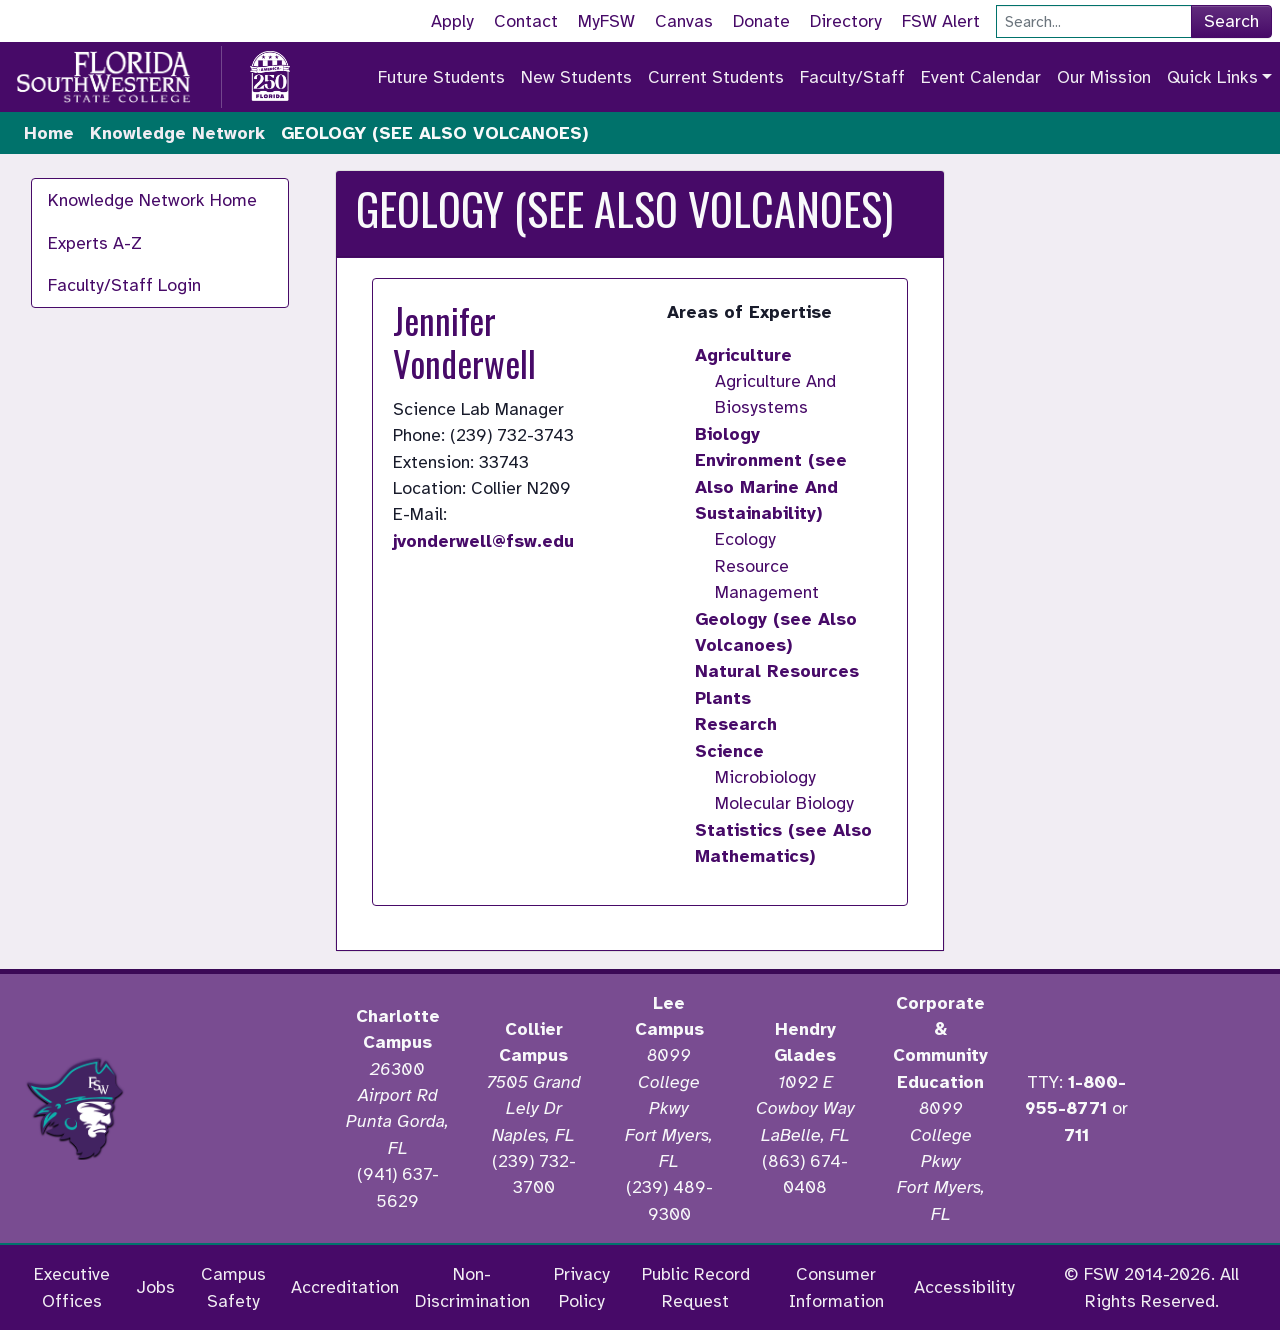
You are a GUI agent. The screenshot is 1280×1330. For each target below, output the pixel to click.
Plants (723, 698)
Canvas (684, 21)
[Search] (1094, 21)
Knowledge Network (177, 133)
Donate (761, 21)
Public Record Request (696, 1287)
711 (1076, 1135)
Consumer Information (836, 1287)
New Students (576, 77)
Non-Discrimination (472, 1287)
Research (736, 724)
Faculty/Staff (852, 77)
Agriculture (743, 355)
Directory (846, 21)
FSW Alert (941, 21)
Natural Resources (777, 671)
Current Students (716, 77)
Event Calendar (981, 77)
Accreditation (345, 1287)
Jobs (155, 1287)
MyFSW (606, 21)
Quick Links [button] (1212, 77)
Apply (452, 21)
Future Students (441, 77)
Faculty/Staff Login (124, 285)
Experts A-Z (95, 243)
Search (1231, 21)
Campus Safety (233, 1287)
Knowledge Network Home (152, 200)
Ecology (745, 539)
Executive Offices (72, 1287)
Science (729, 751)
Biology (727, 434)
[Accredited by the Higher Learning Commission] (240, 1109)
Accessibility (964, 1287)
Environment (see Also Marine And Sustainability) (771, 486)
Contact (526, 21)
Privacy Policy (582, 1287)
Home (49, 133)
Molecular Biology (784, 803)
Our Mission (1104, 77)
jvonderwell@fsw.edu (483, 541)
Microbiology (765, 777)
